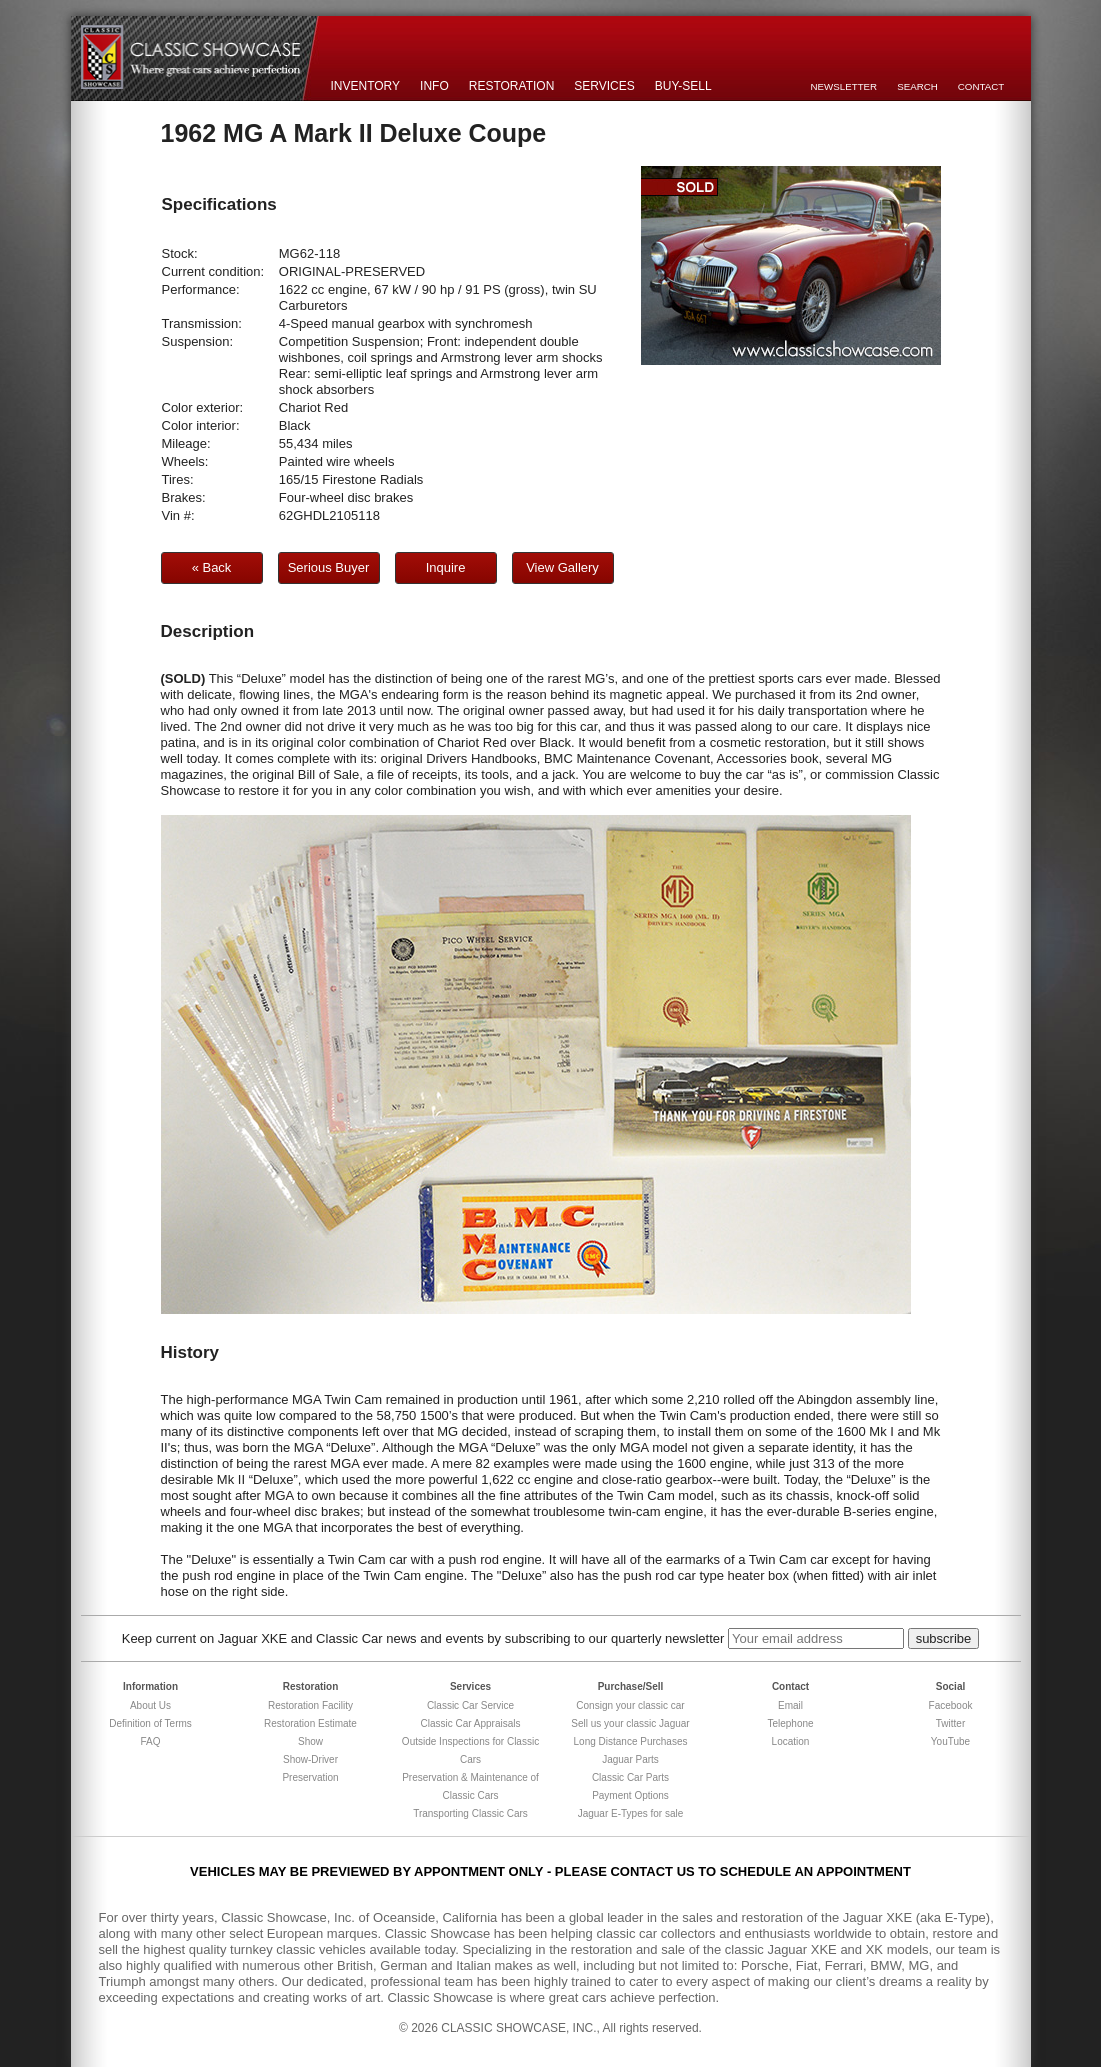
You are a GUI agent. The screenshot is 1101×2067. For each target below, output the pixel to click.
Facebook (951, 1705)
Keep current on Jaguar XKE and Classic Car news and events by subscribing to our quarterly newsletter (423, 1638)
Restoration (512, 86)
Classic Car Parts (630, 1777)
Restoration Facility (310, 1705)
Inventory (366, 86)
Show (310, 1741)
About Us (150, 1705)
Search (917, 86)
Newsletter (844, 86)
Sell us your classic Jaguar (630, 1723)
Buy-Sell (683, 86)
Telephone (790, 1723)
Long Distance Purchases (631, 1741)
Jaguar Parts (630, 1759)
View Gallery (562, 567)
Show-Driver (310, 1759)
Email (790, 1705)
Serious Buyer (329, 567)
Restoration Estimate (310, 1723)
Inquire (446, 567)
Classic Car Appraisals (470, 1723)
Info (434, 86)
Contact (981, 86)
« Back (212, 567)
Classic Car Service (470, 1705)
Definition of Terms (150, 1723)
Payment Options (630, 1795)
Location (791, 1741)
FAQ (150, 1741)
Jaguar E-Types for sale (631, 1813)
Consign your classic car (630, 1705)
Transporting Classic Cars (470, 1813)
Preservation (310, 1777)
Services (604, 86)
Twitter (950, 1723)
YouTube (950, 1741)
